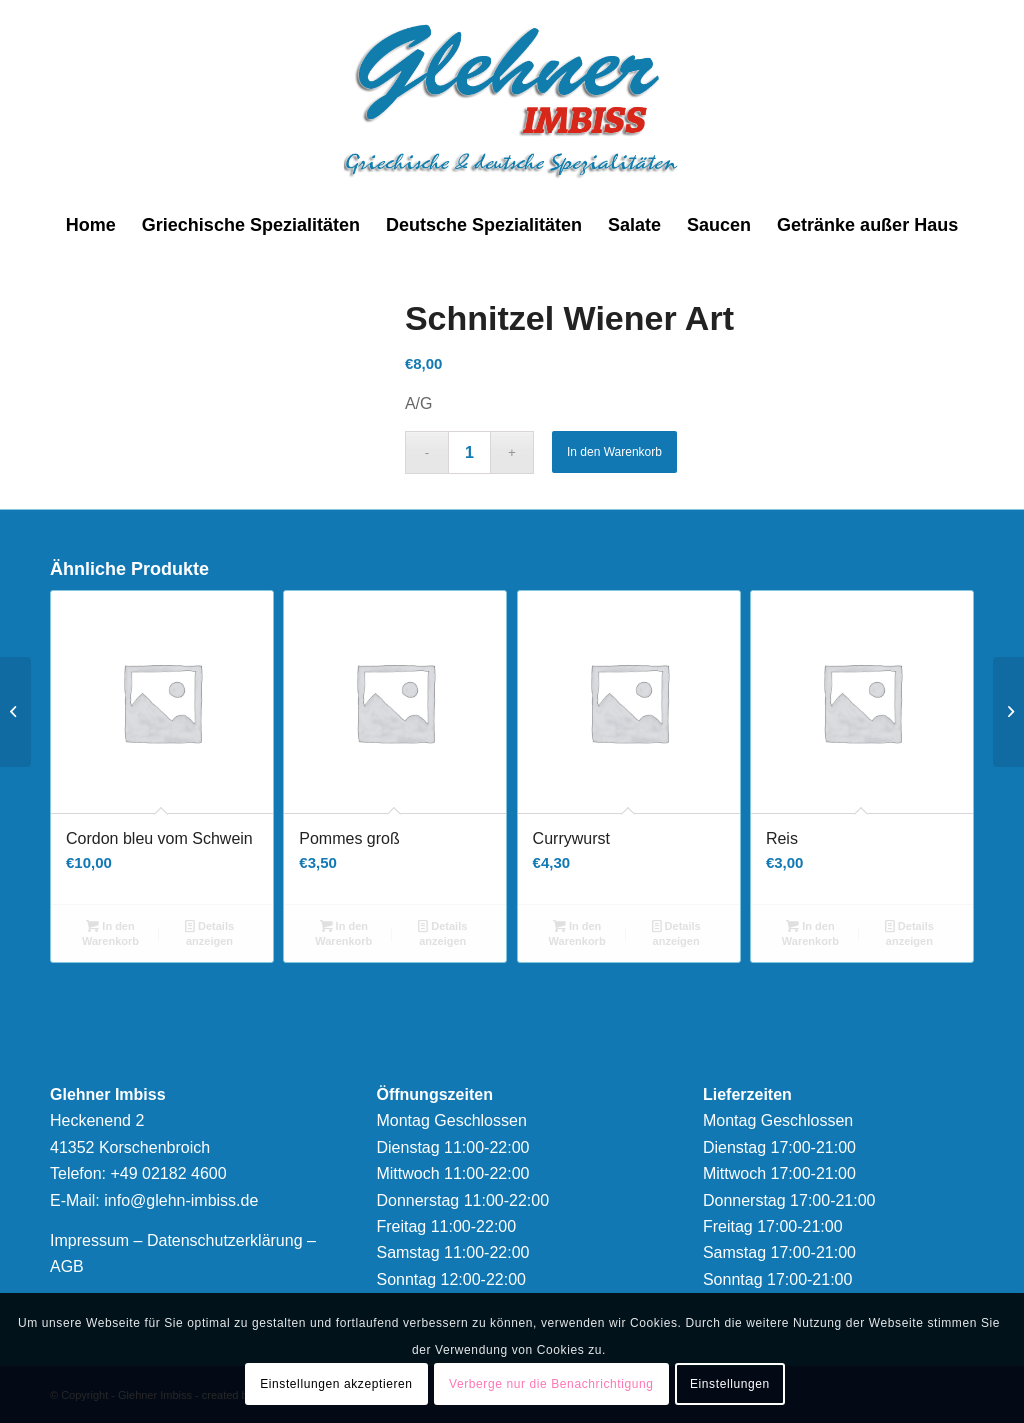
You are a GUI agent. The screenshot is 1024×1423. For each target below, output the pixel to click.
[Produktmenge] (469, 452)
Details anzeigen (209, 932)
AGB (67, 1266)
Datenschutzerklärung (225, 1240)
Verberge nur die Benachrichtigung (551, 1384)
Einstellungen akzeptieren (336, 1384)
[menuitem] (91, 225)
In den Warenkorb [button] (110, 932)
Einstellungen (730, 1384)
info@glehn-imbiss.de (181, 1200)
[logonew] (512, 100)
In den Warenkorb (614, 452)
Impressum (89, 1240)
